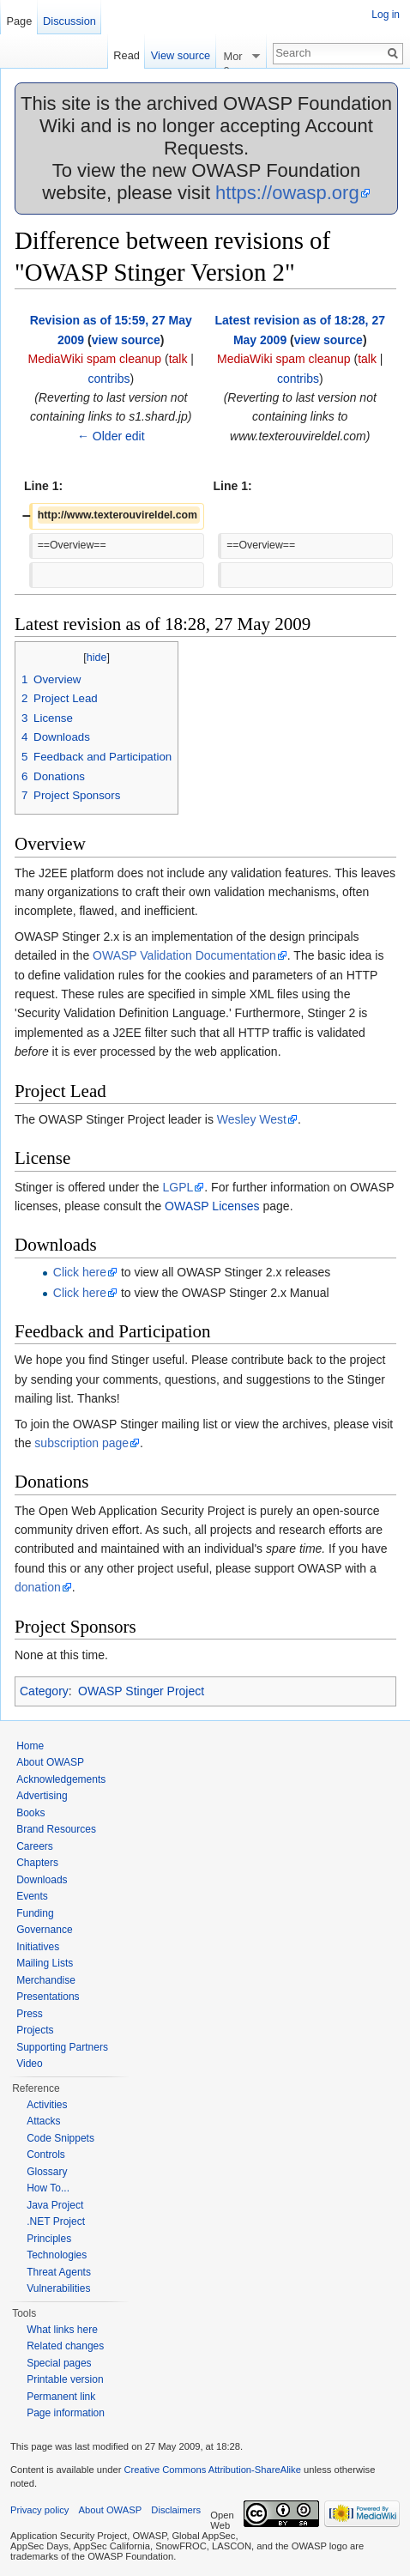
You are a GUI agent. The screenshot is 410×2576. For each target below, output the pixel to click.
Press (29, 2014)
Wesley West (251, 1119)
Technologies (57, 2255)
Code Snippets (60, 2138)
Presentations (47, 1997)
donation (38, 1587)
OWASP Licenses (212, 1206)
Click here (79, 1272)
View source (180, 55)
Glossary (47, 2172)
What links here (62, 2330)
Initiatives (37, 1947)
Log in (385, 15)
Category (44, 1691)
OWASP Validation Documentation (184, 955)
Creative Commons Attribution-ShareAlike (212, 2469)
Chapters (37, 1863)
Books (30, 1813)
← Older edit (111, 436)
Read (126, 55)
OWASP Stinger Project (141, 1691)
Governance (44, 1930)
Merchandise (45, 1980)
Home (30, 1746)
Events (32, 1896)
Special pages (59, 2363)
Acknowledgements (61, 1779)
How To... (48, 2188)
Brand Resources (56, 1829)
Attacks (43, 2121)
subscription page (81, 1443)
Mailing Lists (44, 1963)
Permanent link (61, 2397)
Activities (47, 2105)
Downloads (41, 1880)
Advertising (41, 1796)
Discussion (69, 21)
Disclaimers (176, 2510)
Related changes (65, 2346)
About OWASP (50, 1762)
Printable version (65, 2379)
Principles (49, 2239)
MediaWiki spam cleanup (94, 359)
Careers (34, 1846)
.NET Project (56, 2221)
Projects (34, 2030)
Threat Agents (59, 2272)
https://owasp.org (287, 192)
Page (19, 21)
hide (97, 658)
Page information (66, 2413)
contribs (108, 378)
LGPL (178, 1187)
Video (29, 2064)
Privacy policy (39, 2510)
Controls (46, 2155)
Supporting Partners (62, 2047)
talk (178, 359)
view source (126, 340)
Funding (34, 1913)
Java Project (55, 2205)
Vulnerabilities (58, 2288)
